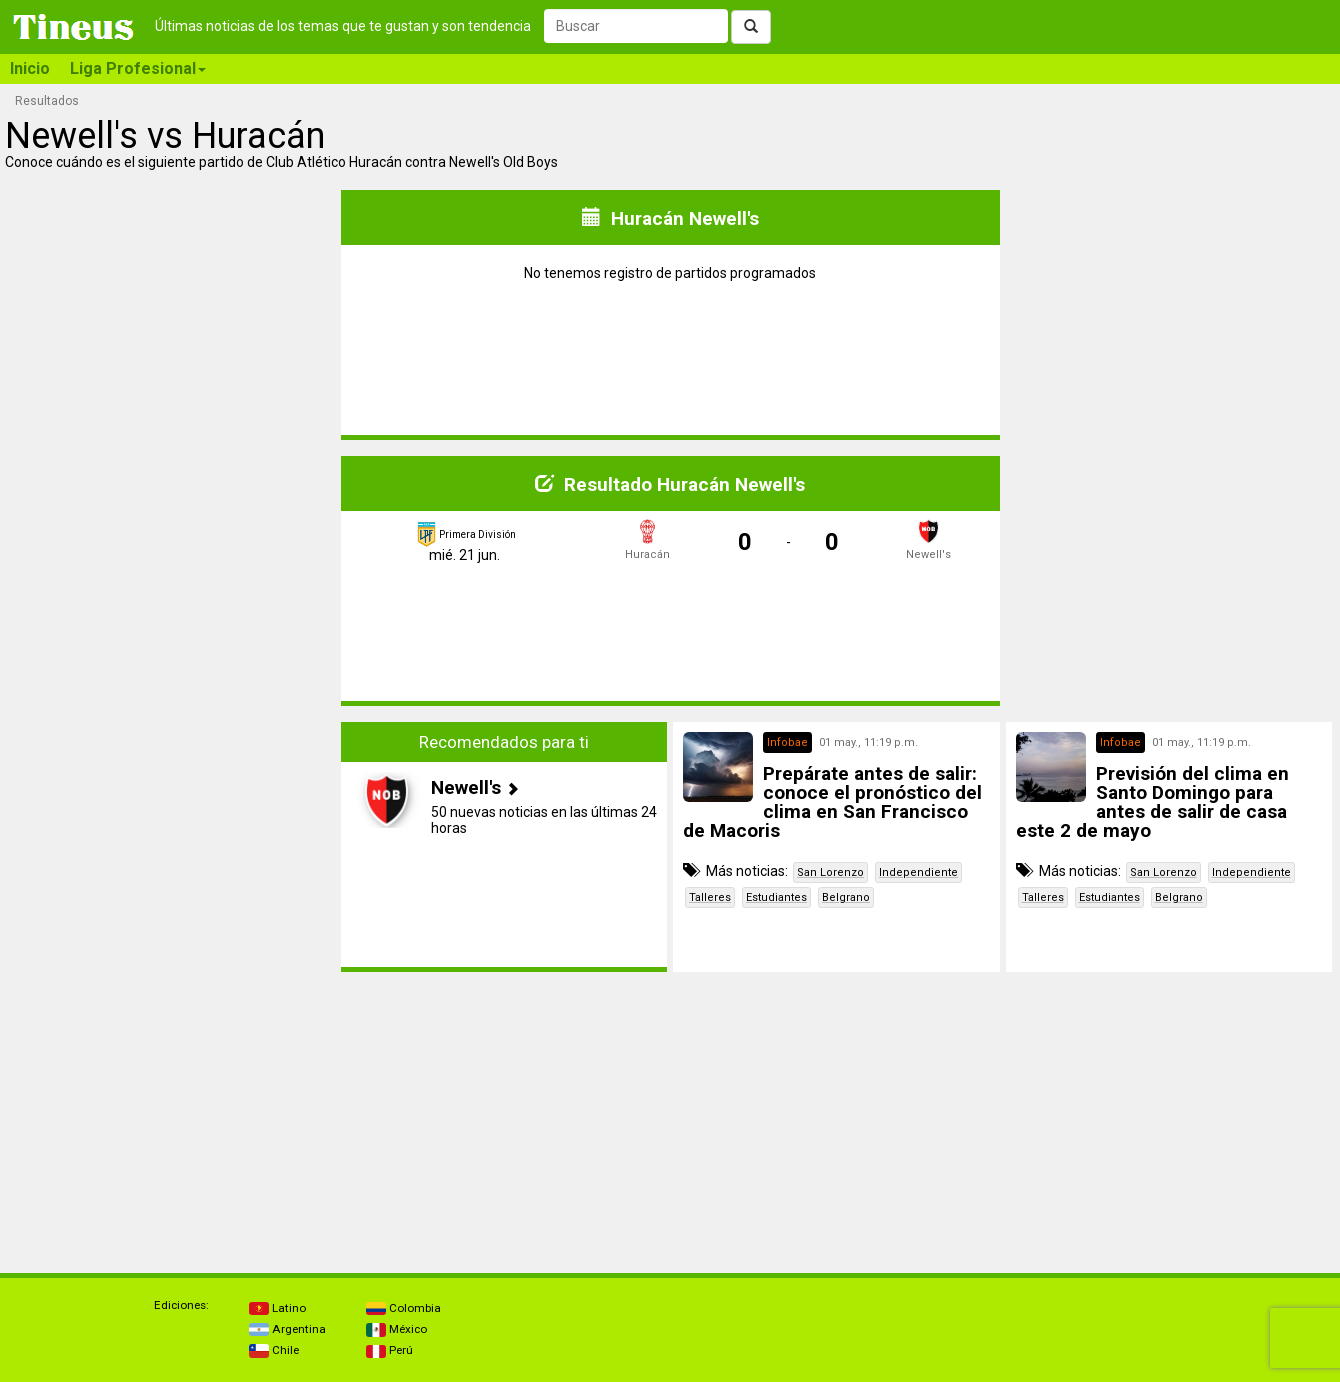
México (396, 1329)
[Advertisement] (171, 847)
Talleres (710, 897)
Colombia (403, 1308)
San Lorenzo (830, 872)
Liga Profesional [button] (138, 68)
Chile (274, 1350)
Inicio (30, 68)
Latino (277, 1308)
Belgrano (846, 897)
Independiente (918, 872)
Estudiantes (776, 897)
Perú (389, 1350)
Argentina (287, 1329)
